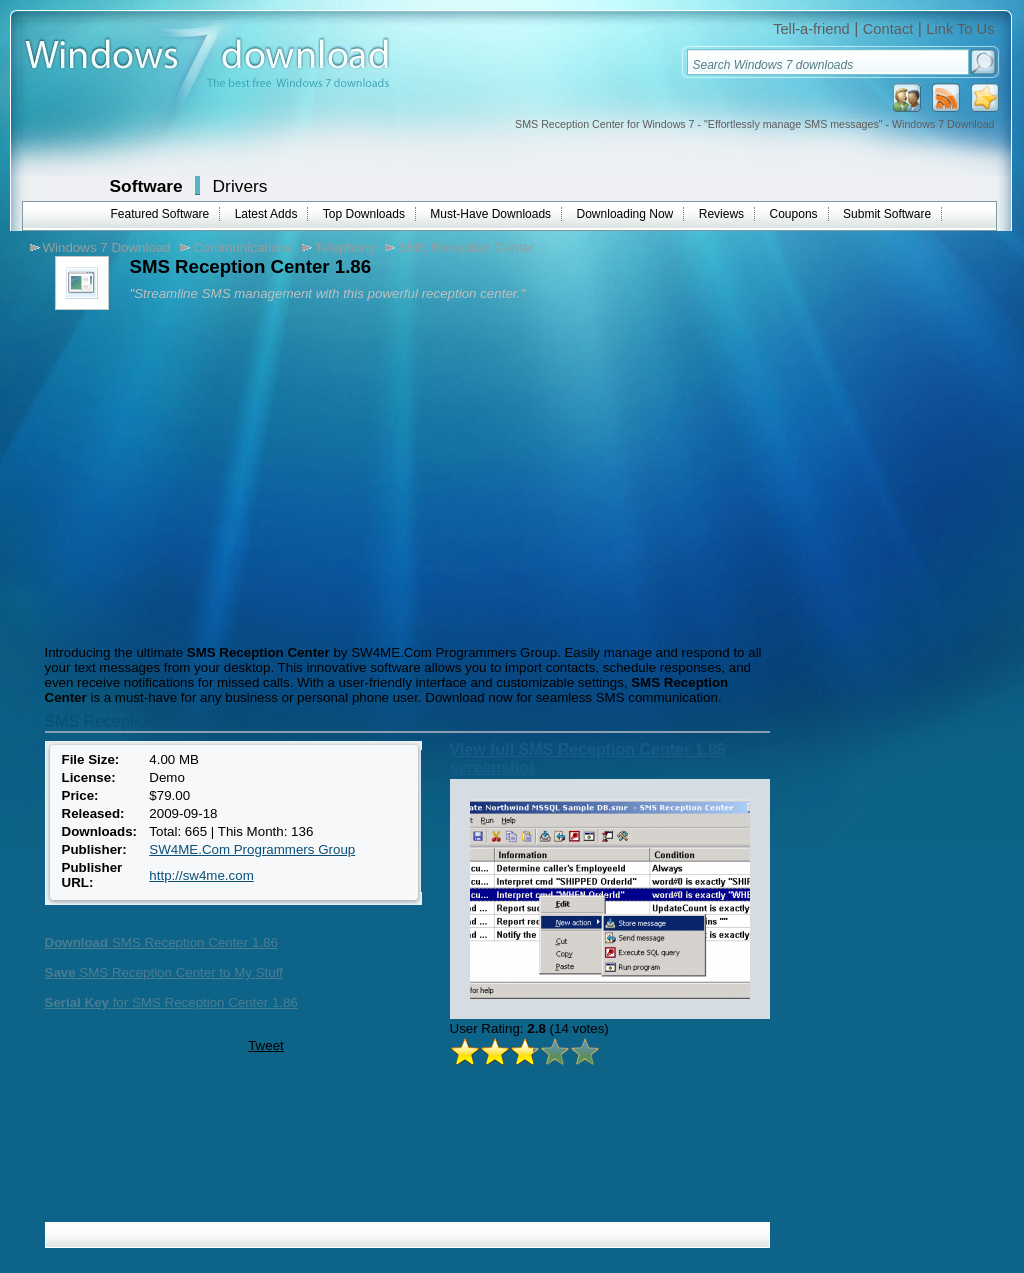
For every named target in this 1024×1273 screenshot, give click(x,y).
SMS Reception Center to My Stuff (164, 972)
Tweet (266, 1045)
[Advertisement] (208, 475)
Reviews (721, 214)
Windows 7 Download (107, 247)
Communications (242, 247)
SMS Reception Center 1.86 (161, 942)
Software (146, 186)
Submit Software (887, 214)
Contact (888, 29)
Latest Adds (266, 214)
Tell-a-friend (811, 29)
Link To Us (960, 29)
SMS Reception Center (466, 247)
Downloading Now (625, 214)
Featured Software (160, 214)
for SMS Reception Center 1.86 (171, 1002)
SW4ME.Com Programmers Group (252, 849)
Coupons (794, 214)
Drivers (240, 186)
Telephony (345, 247)
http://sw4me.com (201, 875)
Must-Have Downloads (490, 214)
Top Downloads (364, 214)
